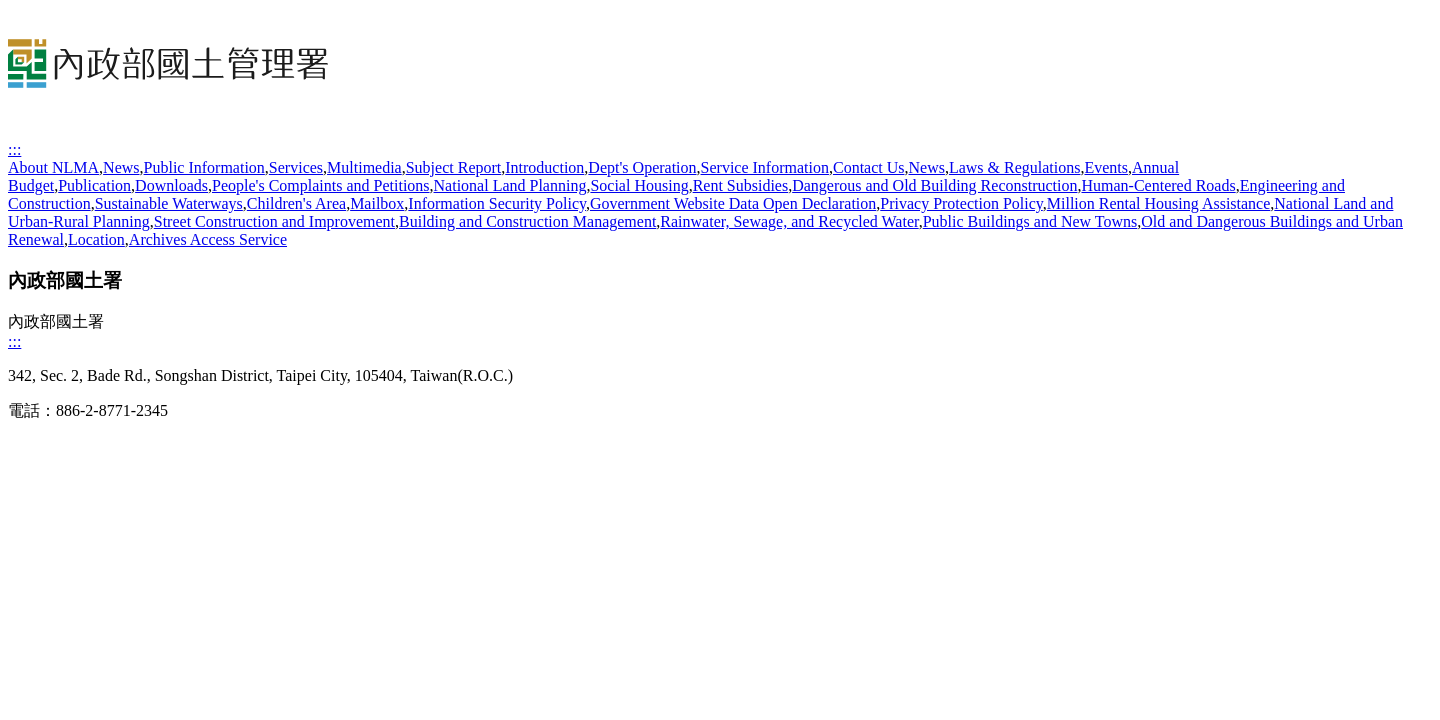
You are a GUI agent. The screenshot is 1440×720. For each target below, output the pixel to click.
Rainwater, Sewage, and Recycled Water (789, 221)
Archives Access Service (208, 239)
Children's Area (296, 203)
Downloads (171, 185)
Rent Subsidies (741, 185)
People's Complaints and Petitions (321, 185)
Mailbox (377, 203)
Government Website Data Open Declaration (733, 203)
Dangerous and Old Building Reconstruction (934, 185)
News (121, 167)
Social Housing (639, 185)
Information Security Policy (497, 203)
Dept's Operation (642, 167)
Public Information (204, 167)
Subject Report (454, 167)
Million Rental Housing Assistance (1159, 203)
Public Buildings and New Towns (1030, 221)
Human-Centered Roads (1158, 185)
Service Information (765, 167)
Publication (94, 185)
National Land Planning (510, 185)
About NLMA (53, 167)
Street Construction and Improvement (274, 221)
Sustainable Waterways (169, 203)
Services (296, 167)
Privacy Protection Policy (961, 203)
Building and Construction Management (527, 221)
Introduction (544, 167)
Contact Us (869, 167)
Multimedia (364, 167)
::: (14, 149)
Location (96, 239)
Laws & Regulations (1015, 167)
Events (1106, 167)
